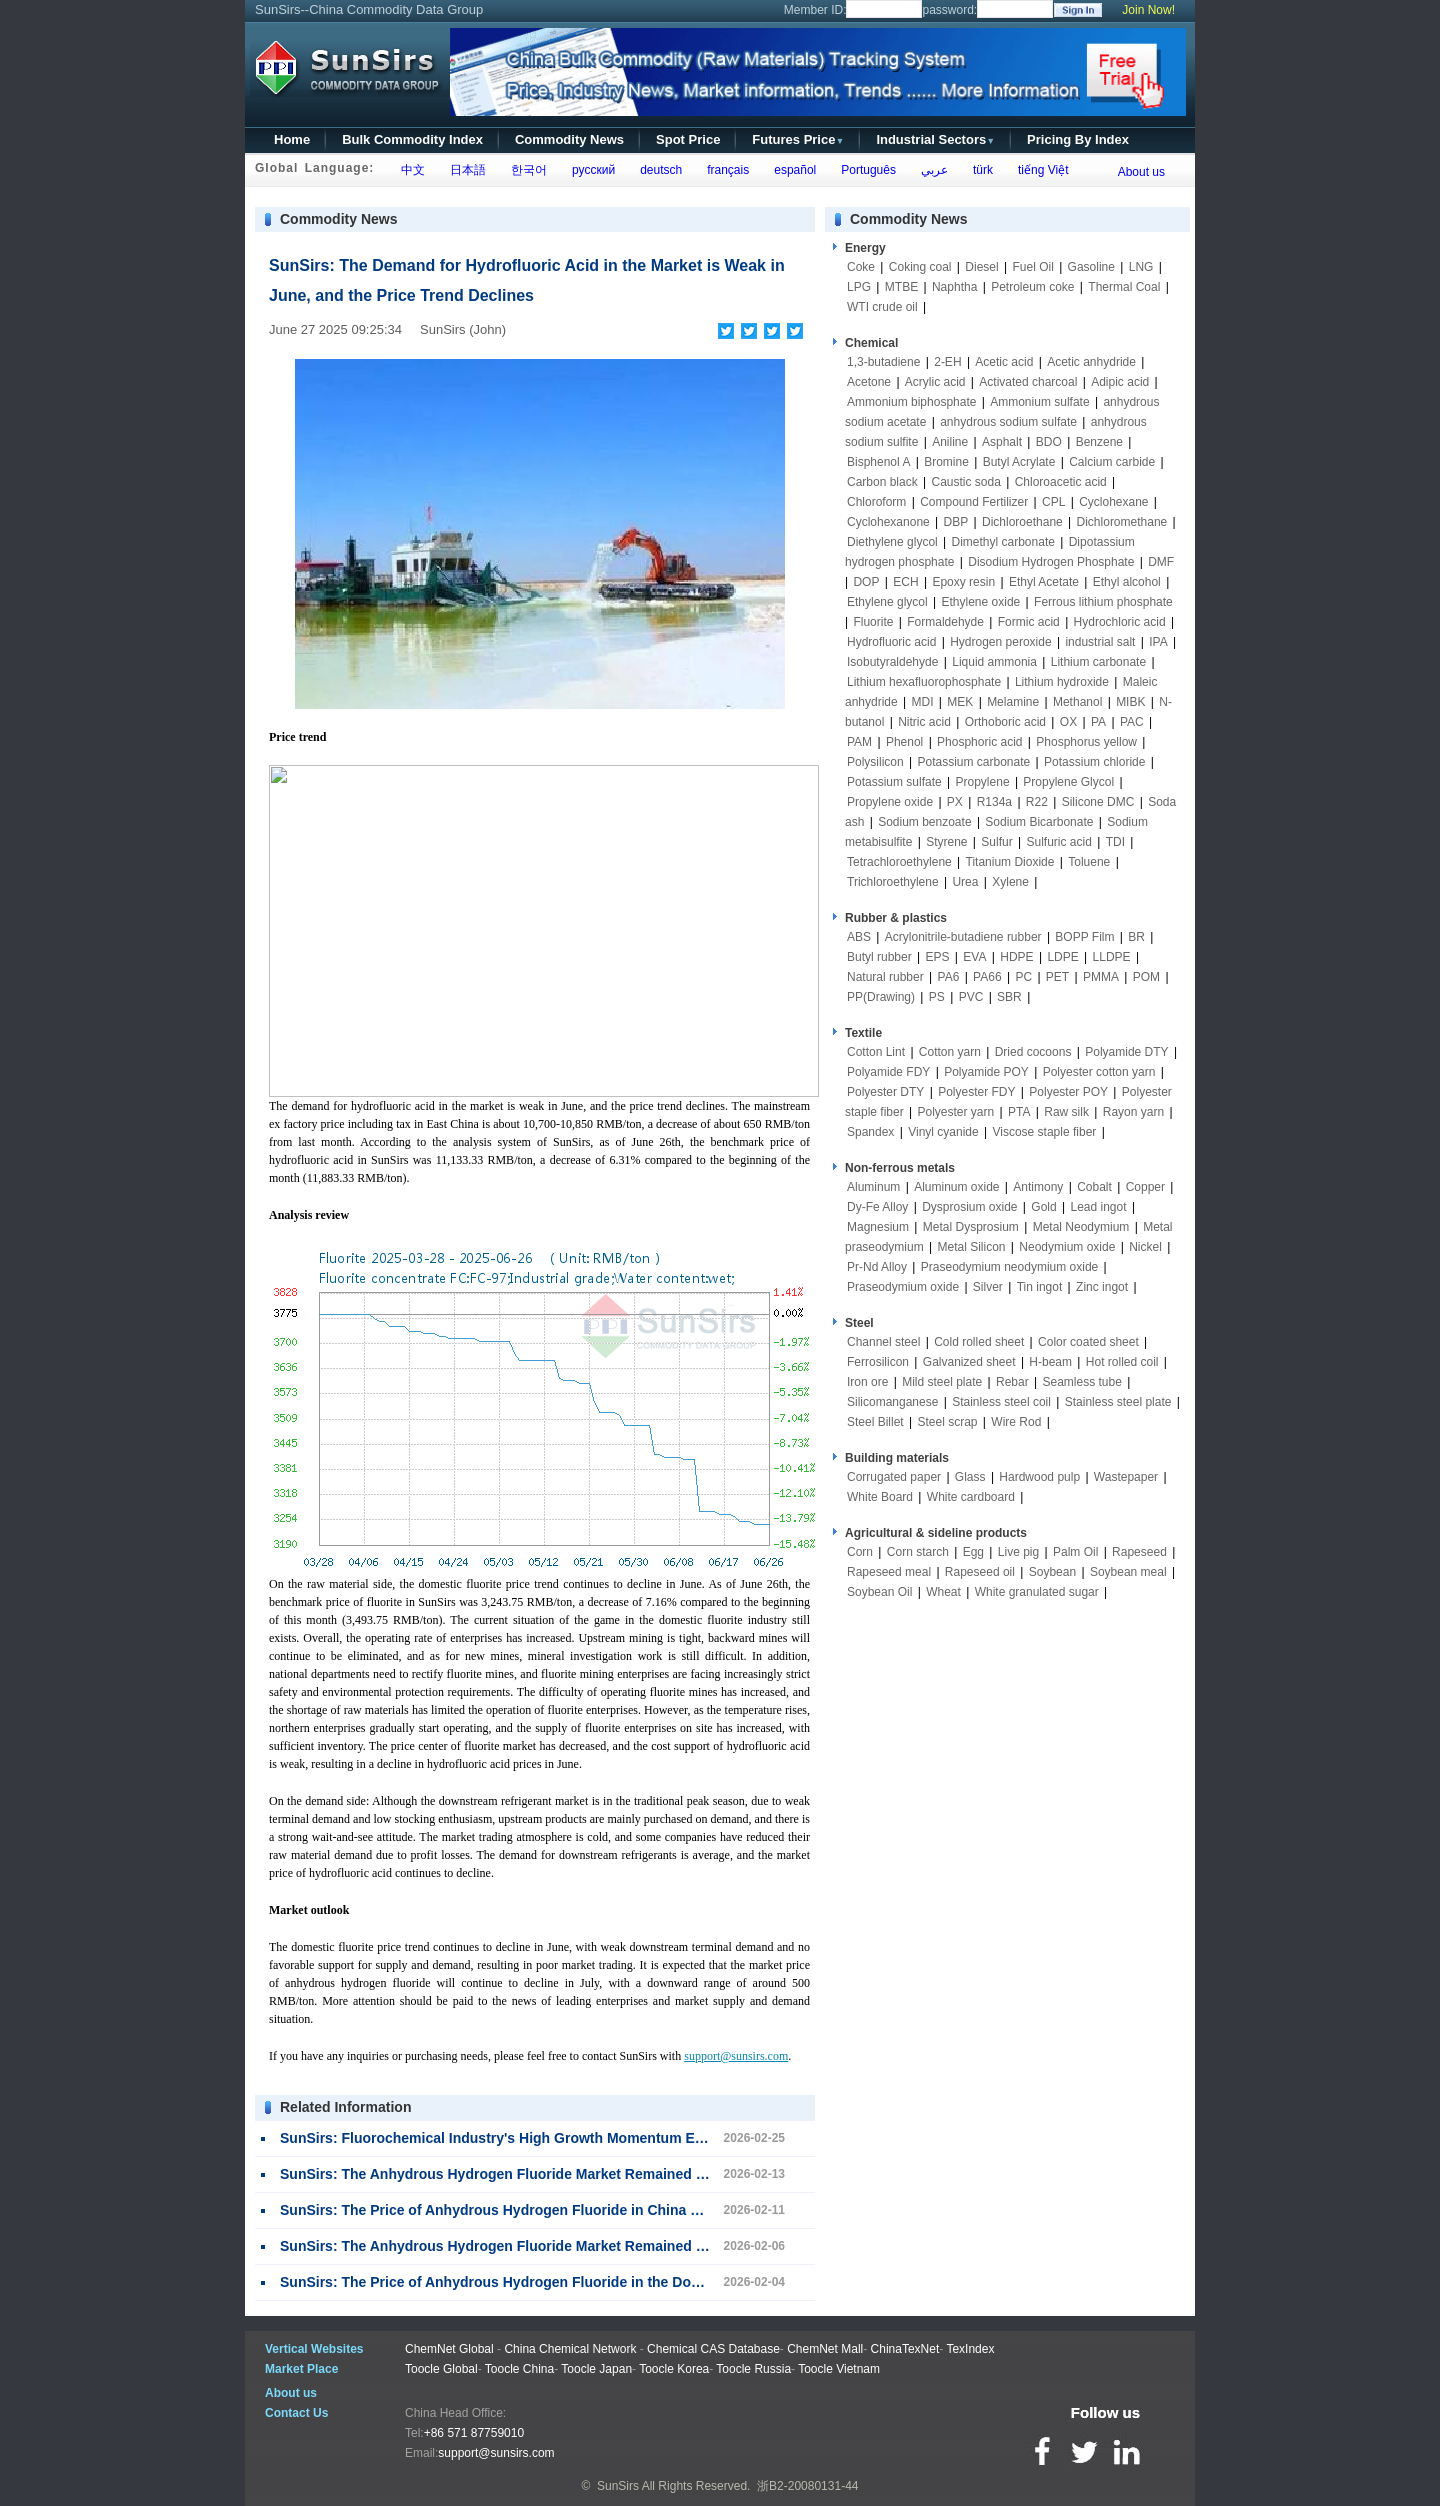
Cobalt (1094, 1187)
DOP (866, 582)
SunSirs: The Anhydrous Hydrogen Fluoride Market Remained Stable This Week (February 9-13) (598, 2174)
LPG (859, 287)
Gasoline (1091, 267)
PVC (971, 997)
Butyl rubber (879, 957)
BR (1136, 937)
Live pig (1018, 1552)
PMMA (1101, 977)
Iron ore (867, 1382)
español (792, 170)
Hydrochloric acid (1120, 622)
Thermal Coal (1124, 287)
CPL (1053, 502)
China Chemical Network (570, 2349)
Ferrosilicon (878, 1362)
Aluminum (873, 1187)
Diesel (981, 267)
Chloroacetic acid (1061, 482)
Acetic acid (1004, 362)
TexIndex (970, 2349)
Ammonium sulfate (1039, 402)
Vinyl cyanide (943, 1132)
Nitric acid (924, 722)
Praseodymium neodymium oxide (1009, 1267)
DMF (1161, 562)
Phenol (904, 742)
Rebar (1012, 1382)
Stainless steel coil (1001, 1402)
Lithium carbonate (1098, 662)
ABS (859, 937)
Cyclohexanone (888, 522)
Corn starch (918, 1552)
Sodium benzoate (924, 822)
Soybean (1052, 1572)
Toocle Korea (674, 2369)
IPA (1158, 642)
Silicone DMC (1098, 802)
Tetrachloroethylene (899, 862)
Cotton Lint (876, 1052)
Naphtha (954, 287)
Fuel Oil (1032, 267)
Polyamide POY (986, 1072)
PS (937, 997)
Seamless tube (1081, 1382)
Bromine (946, 462)
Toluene (1089, 862)
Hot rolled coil (1122, 1362)
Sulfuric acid (1058, 842)
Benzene (1099, 442)
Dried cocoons (1033, 1052)
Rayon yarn (1133, 1112)
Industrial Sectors (935, 139)
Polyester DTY (885, 1092)
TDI (1115, 842)
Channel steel (883, 1342)
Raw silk (1066, 1112)
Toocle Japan (596, 2369)
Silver (988, 1287)
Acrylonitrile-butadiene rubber (963, 937)
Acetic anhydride (1091, 362)
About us (1141, 172)
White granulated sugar (1037, 1592)
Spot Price (688, 139)
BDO (1049, 442)
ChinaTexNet (905, 2349)
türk (979, 170)
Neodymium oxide (1067, 1247)
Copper (1145, 1187)
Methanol (1077, 702)
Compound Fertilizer (974, 502)
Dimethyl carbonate (1003, 542)
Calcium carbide (1112, 462)
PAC (1132, 722)
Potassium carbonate (974, 762)
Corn (860, 1552)
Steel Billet (875, 1422)
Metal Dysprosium (971, 1227)
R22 (1037, 802)
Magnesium (878, 1227)
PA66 (987, 977)
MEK (960, 702)
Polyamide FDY (888, 1072)
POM (1146, 977)
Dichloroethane (1022, 522)
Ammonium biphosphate (911, 402)
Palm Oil (1075, 1552)
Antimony (1038, 1187)
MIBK (1130, 702)
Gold (1043, 1207)
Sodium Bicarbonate (1039, 822)
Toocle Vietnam (839, 2369)
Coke (861, 267)
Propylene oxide (890, 802)
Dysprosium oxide (969, 1207)
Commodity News (569, 139)
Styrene (946, 842)
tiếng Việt (1039, 170)
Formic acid (1029, 622)
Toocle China (519, 2369)
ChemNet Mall (825, 2349)
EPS (938, 957)
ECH (905, 582)
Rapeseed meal (889, 1572)
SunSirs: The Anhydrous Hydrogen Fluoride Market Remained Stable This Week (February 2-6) (594, 2246)
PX (955, 802)
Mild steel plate (942, 1382)
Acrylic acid (935, 382)
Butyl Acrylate (1019, 462)
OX (1068, 722)
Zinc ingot (1102, 1287)
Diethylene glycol (892, 542)
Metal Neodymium (1081, 1227)
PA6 (949, 977)
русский (590, 170)
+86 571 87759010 (474, 2433)
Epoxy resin (963, 582)
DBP (956, 522)
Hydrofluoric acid (891, 642)
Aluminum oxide (956, 1187)
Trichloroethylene (893, 882)
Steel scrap (948, 1422)
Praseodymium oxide (903, 1287)
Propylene (983, 782)
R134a (994, 802)
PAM (859, 742)
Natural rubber (885, 977)
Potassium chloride (1094, 762)
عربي (931, 170)
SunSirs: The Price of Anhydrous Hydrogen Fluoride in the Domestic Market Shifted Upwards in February (629, 2282)
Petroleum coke (1032, 287)
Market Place (301, 2369)
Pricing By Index (1078, 139)
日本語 (464, 170)
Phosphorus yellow (1086, 742)
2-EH (947, 362)
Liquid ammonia (994, 662)
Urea (965, 882)
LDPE (1062, 957)
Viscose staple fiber (1044, 1132)
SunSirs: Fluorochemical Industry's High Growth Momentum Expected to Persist (547, 2138)
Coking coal (920, 267)
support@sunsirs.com (496, 2453)
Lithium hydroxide (1062, 682)
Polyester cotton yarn (1099, 1072)
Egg (973, 1552)
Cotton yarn (950, 1052)
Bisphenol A (878, 462)
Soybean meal (1128, 1572)
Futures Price (798, 139)
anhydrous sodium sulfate (1008, 422)
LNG (1141, 267)
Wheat (943, 1592)
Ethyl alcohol (1127, 582)
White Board (880, 1497)
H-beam (1050, 1362)
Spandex (870, 1132)
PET (1057, 977)
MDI (923, 702)
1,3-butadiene (883, 362)
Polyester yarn (956, 1112)
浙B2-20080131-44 (807, 2486)
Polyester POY (1068, 1092)
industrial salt (1100, 642)
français (725, 170)
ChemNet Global (449, 2349)
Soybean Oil (879, 1592)
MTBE (901, 287)
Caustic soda (966, 482)
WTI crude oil (882, 307)
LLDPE (1112, 957)
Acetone (869, 382)
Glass (970, 1477)
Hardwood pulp (1039, 1477)
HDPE (1016, 957)
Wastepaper (1126, 1477)
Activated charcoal (1028, 382)
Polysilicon (875, 762)
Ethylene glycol (887, 602)
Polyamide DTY (1126, 1052)
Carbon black (882, 482)
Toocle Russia (753, 2369)
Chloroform (876, 502)
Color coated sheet (1088, 1342)
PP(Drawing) (881, 997)
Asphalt (1002, 442)
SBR (1009, 997)
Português (865, 170)
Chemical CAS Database (713, 2349)
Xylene (1010, 882)
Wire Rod (1016, 1422)
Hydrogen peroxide (1000, 642)
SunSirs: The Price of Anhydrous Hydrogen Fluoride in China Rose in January (539, 2210)
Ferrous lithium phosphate (1103, 602)
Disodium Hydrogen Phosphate (1051, 562)
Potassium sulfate (894, 782)
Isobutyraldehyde (892, 662)
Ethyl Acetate (1044, 582)
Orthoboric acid (1005, 722)
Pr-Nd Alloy (877, 1267)
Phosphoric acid (979, 742)
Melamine (1013, 702)
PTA (1019, 1112)
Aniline (950, 442)
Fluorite (873, 622)
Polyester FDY (976, 1092)
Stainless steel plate (1118, 1402)
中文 (409, 170)
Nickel (1145, 1247)
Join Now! (1148, 10)
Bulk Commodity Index (412, 139)
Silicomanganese (892, 1402)
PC (1023, 977)
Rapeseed (1139, 1552)
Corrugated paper (894, 1477)
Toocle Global (441, 2369)
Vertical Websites (314, 2349)
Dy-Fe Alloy (877, 1207)
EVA (974, 957)
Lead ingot (1098, 1207)
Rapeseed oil (980, 1572)
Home (292, 139)
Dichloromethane (1122, 522)
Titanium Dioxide (1010, 862)
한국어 (525, 170)
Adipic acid (1120, 382)
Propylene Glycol (1068, 782)
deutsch (657, 170)
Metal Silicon (972, 1247)
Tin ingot (1040, 1287)
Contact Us (296, 2413)
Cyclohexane (1113, 502)
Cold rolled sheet (979, 1342)
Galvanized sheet (969, 1362)
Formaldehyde (945, 622)
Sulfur (996, 842)
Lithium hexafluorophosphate (924, 682)
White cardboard (971, 1497)
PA (1098, 722)
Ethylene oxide (981, 602)
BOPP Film (1084, 937)
